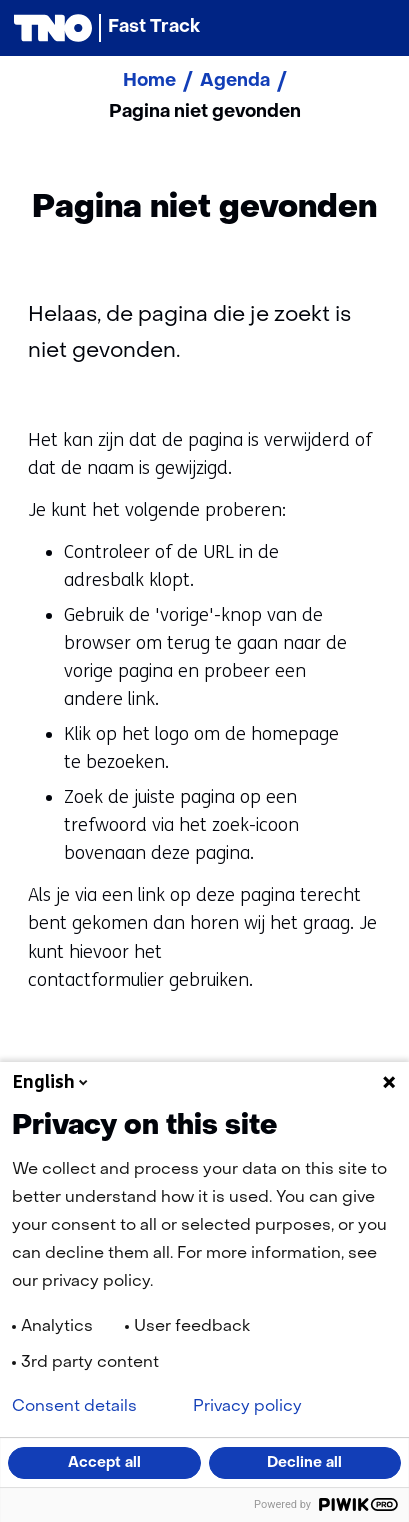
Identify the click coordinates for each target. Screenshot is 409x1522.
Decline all (304, 1463)
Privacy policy (247, 1407)
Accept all (104, 1463)
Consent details (74, 1407)
